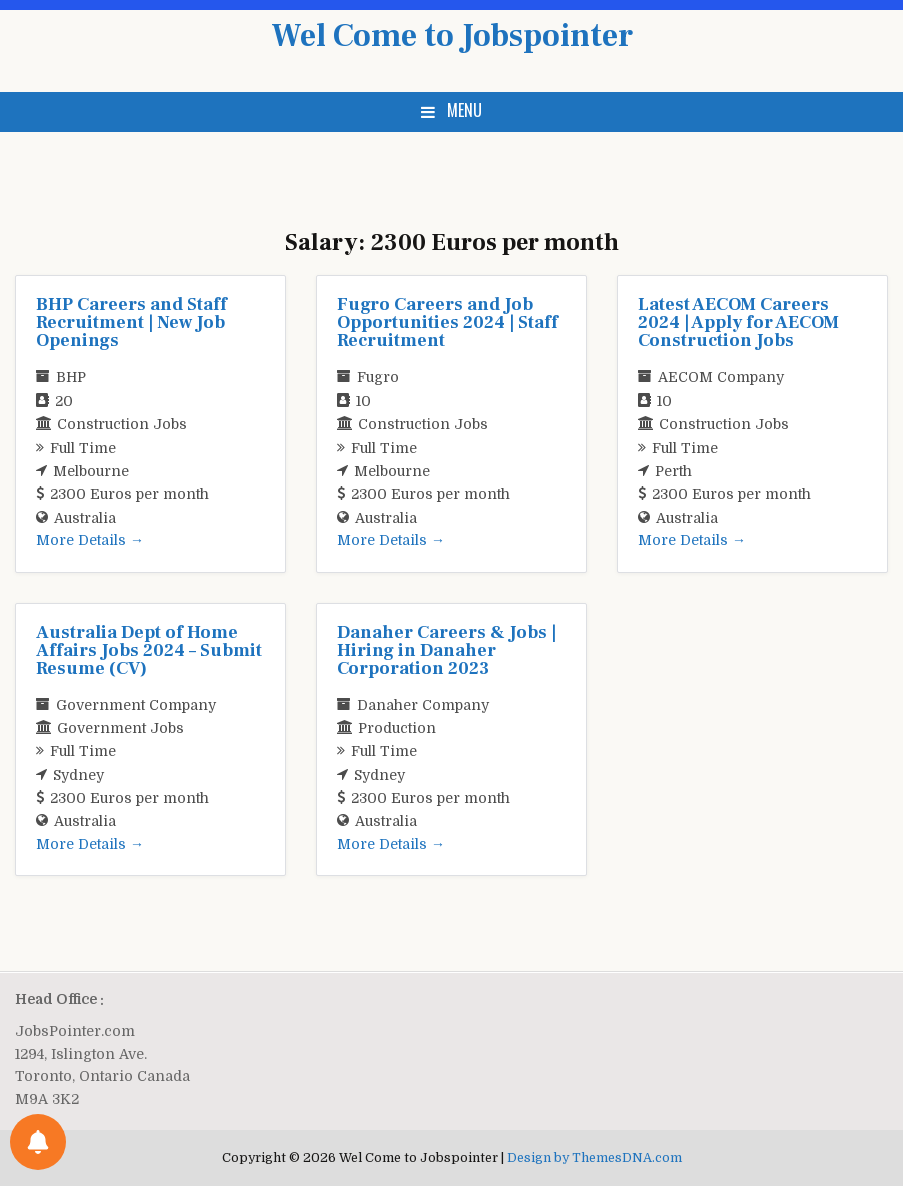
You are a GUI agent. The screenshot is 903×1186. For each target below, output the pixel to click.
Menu (464, 110)
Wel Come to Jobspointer (452, 36)
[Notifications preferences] (38, 1142)
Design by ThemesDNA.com (594, 1158)
